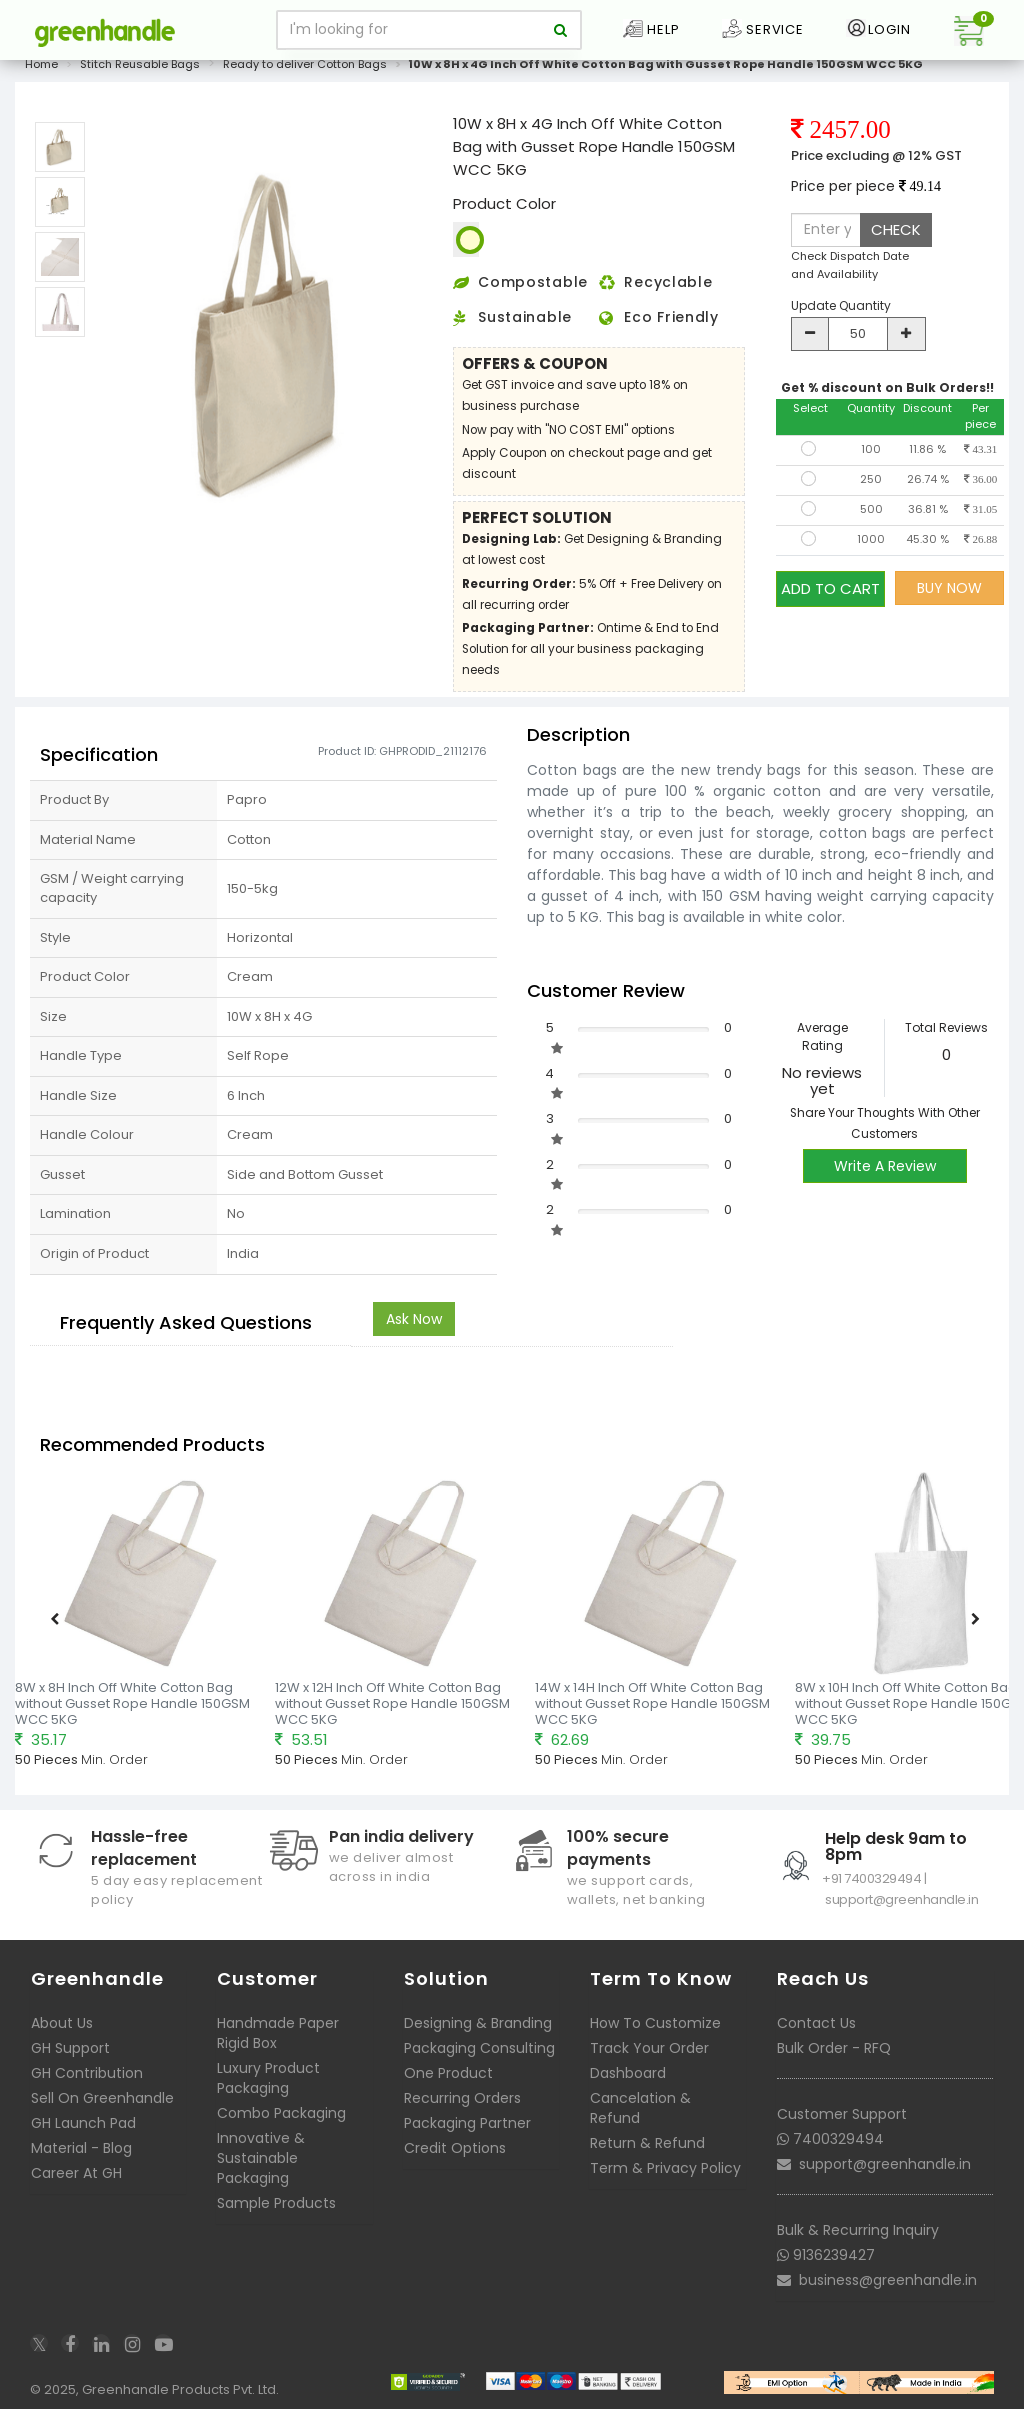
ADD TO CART (830, 587)
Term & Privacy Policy (665, 2168)
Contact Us (816, 2023)
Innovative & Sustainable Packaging (261, 2158)
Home (41, 64)
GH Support (70, 2048)
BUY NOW (949, 588)
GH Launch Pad (83, 2123)
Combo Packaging (281, 2113)
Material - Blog (81, 2148)
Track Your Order (649, 2048)
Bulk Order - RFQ (834, 2048)
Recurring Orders (462, 2098)
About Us (62, 2023)
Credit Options (455, 2148)
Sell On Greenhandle (102, 2098)
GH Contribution (87, 2073)
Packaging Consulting (479, 2048)
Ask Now (414, 1319)
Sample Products (276, 2203)
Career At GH (76, 2173)
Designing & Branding (478, 2023)
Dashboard (628, 2073)
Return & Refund (647, 2143)
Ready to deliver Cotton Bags (305, 64)
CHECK (896, 229)
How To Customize (655, 2023)
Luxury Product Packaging (268, 2078)
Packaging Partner (467, 2123)
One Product (448, 2073)
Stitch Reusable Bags (140, 64)
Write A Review (885, 1166)
